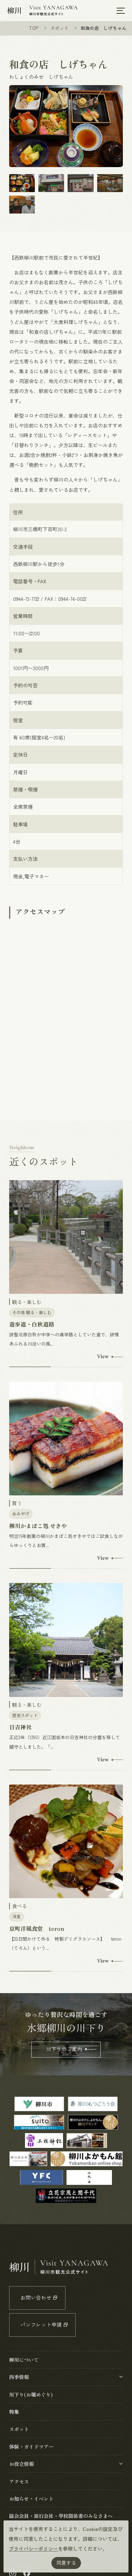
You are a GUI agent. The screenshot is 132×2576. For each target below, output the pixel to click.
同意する (66, 2562)
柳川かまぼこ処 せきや (38, 1525)
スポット (59, 28)
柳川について (24, 2359)
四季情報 (19, 2376)
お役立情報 (21, 2463)
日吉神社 (20, 1727)
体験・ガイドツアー (31, 2446)
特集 (14, 2411)
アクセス (19, 2481)
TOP (33, 28)
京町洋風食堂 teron (36, 1928)
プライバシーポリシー (33, 2548)
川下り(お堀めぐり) (31, 2394)
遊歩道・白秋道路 (31, 1324)
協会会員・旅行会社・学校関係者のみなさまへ (61, 2515)
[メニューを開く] (121, 10)
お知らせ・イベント (31, 2498)
